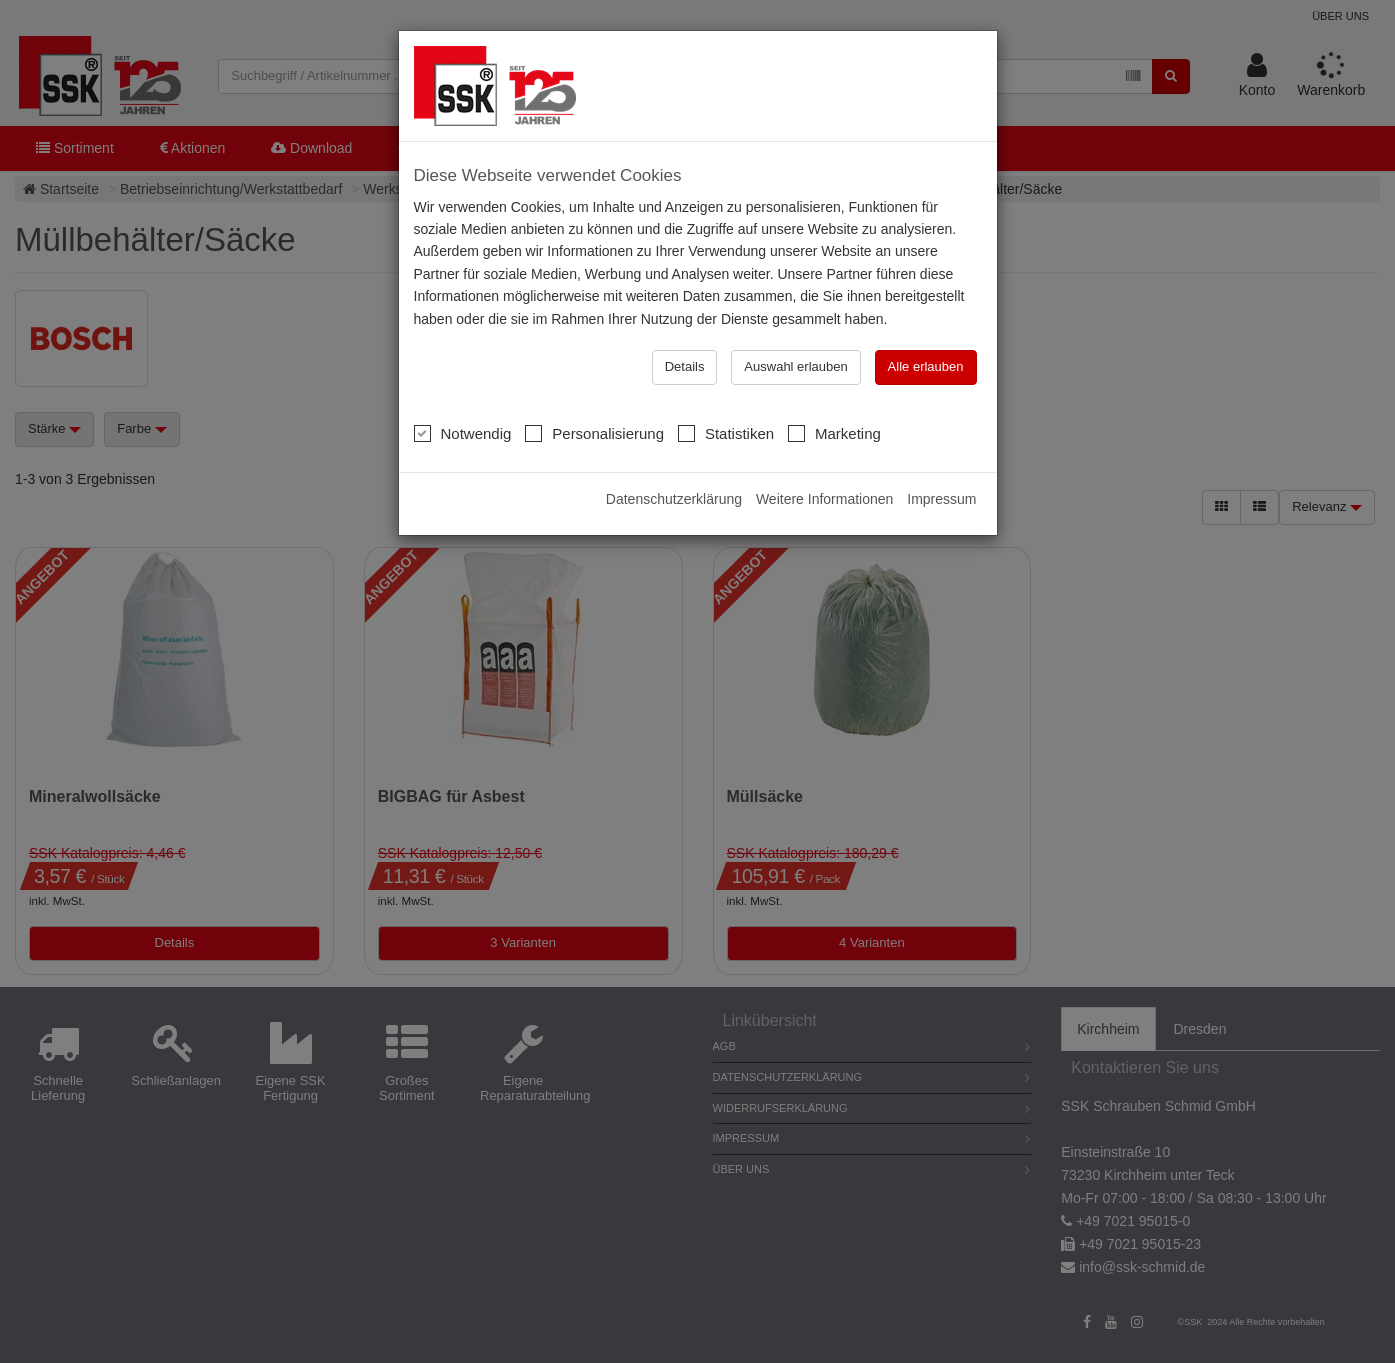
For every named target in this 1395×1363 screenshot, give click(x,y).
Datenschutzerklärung (674, 499)
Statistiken (726, 433)
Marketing (834, 433)
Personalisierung (594, 433)
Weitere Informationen (824, 499)
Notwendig (463, 433)
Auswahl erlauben (795, 366)
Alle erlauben (926, 366)
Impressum (941, 499)
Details (685, 366)
